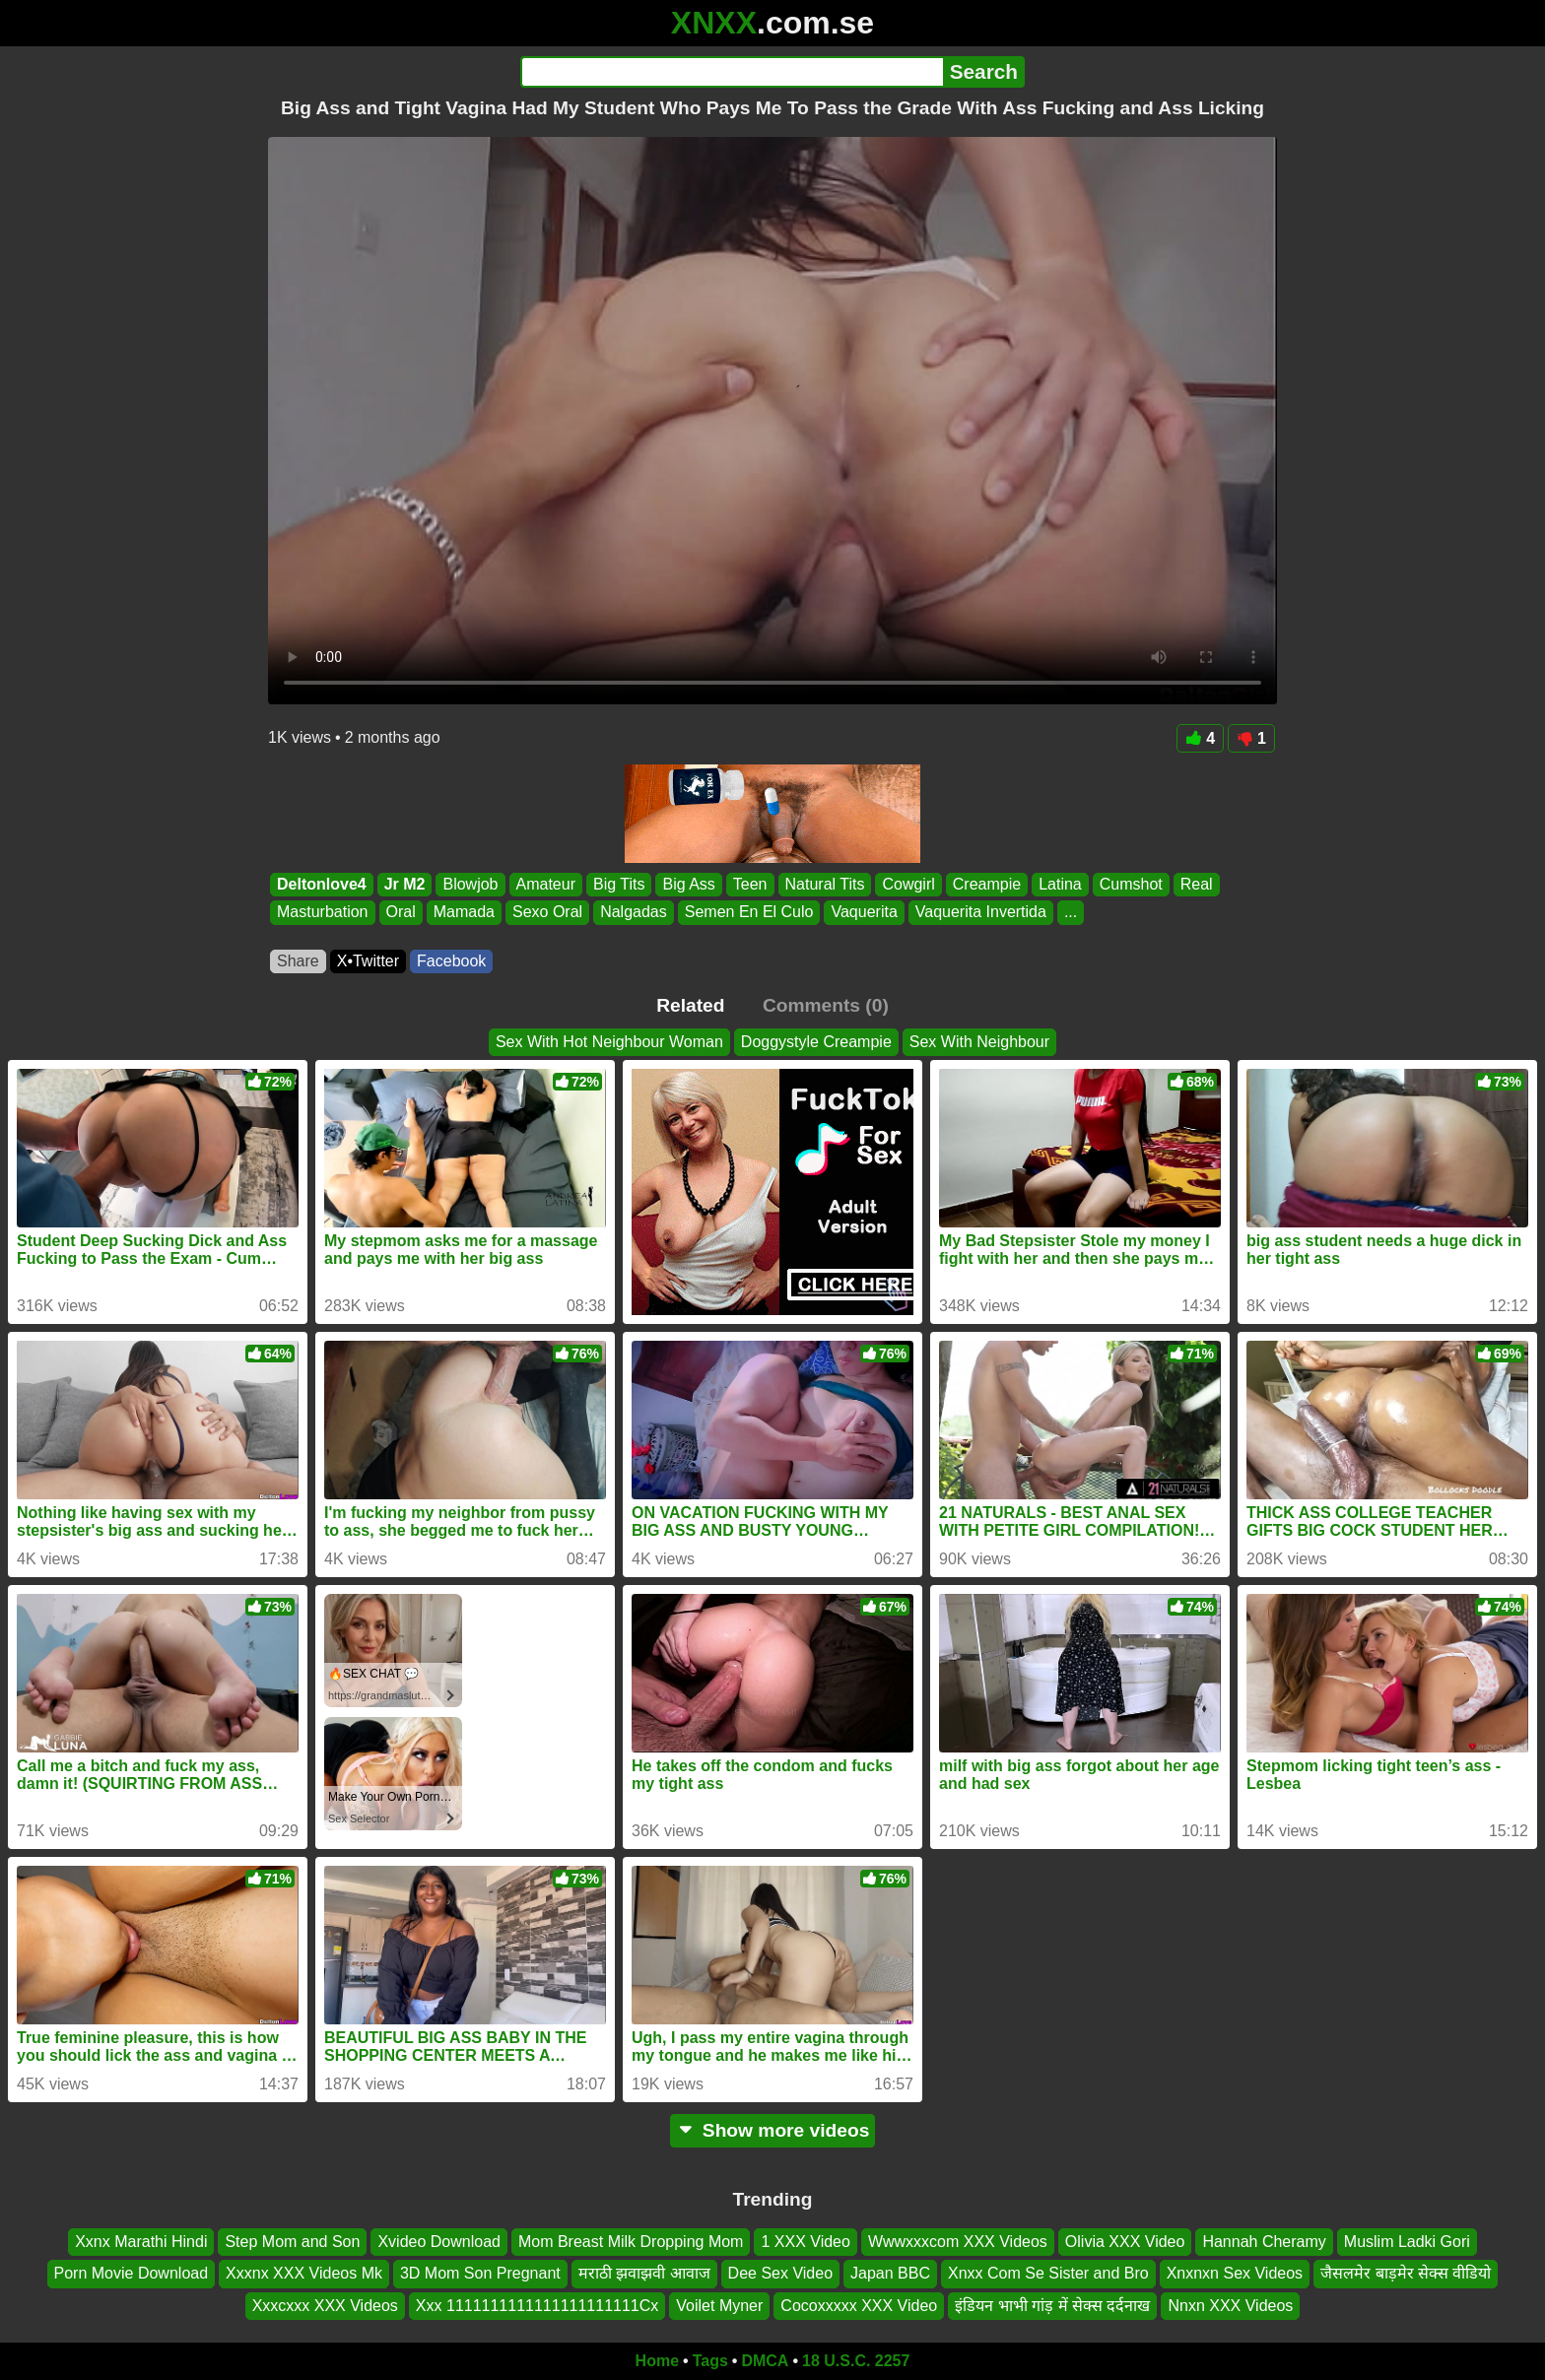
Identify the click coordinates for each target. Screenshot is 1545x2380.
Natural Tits (825, 884)
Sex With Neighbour (979, 1041)
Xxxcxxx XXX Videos (325, 2305)
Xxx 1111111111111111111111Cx (537, 2305)
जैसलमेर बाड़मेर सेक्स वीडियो (1405, 2274)
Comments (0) (826, 1005)
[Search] (731, 72)
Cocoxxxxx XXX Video (858, 2305)
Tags (710, 2360)
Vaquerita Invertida (980, 912)
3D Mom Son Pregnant (480, 2274)
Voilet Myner (719, 2305)
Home (657, 2360)
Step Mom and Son (292, 2241)
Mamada (464, 912)
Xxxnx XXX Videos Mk (304, 2274)
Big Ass (688, 884)
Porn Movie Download (131, 2274)
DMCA (764, 2360)
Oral (401, 912)
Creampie (987, 884)
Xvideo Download (439, 2241)
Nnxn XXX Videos (1230, 2305)
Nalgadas (633, 912)
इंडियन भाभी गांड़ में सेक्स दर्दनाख (1052, 2305)
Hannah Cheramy (1263, 2241)
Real (1196, 884)
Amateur (545, 884)
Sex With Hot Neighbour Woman (609, 1041)
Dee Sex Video (780, 2274)
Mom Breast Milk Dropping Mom (631, 2241)
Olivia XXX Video (1125, 2241)
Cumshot (1131, 884)
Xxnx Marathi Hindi (141, 2241)
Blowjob (470, 884)
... (1070, 912)
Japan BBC (890, 2274)
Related (690, 1005)
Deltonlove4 (322, 884)
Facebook (451, 961)
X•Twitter (368, 961)
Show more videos (773, 2130)
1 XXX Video (805, 2241)
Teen (750, 884)
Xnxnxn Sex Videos (1235, 2274)
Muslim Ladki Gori (1407, 2241)
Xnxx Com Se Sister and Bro (1048, 2274)
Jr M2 (405, 884)
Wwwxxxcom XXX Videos (957, 2241)
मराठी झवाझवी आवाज (644, 2274)
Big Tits (618, 884)
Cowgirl (908, 884)
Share (298, 961)
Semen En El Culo (749, 912)
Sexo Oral (547, 912)
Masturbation (323, 912)
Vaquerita (864, 912)
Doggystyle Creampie (816, 1041)
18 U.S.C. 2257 (855, 2360)
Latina (1060, 884)
